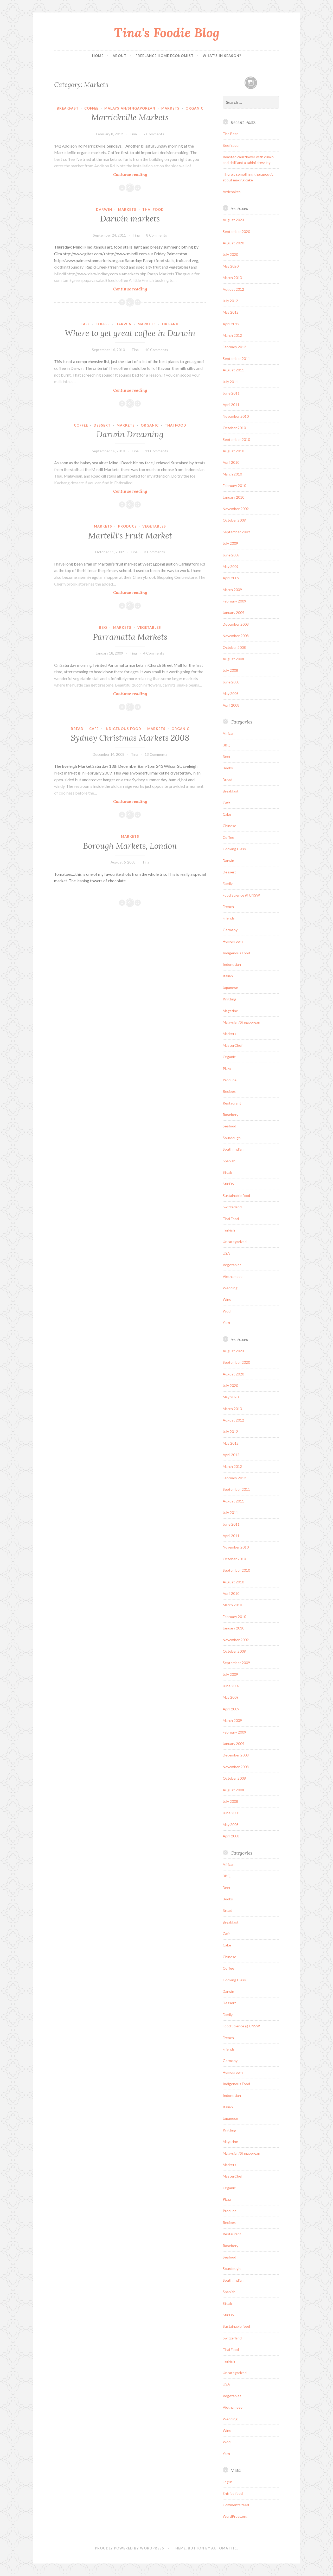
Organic (194, 108)
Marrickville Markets (130, 117)
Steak (227, 1172)
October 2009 (234, 520)
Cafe (85, 324)
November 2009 (236, 508)
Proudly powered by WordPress (129, 2548)
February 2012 (234, 347)
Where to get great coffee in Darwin (130, 333)
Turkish (229, 1230)
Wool (227, 1311)
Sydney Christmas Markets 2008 (130, 738)
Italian (228, 976)
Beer (226, 756)
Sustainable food (236, 1195)
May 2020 (231, 266)
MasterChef (232, 1045)
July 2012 (230, 301)
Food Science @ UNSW (241, 895)
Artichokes (232, 191)
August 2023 (233, 220)
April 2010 (231, 462)
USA (226, 1253)
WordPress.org (235, 2516)
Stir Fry (228, 1184)
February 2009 (234, 601)
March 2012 (232, 335)
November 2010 (236, 416)
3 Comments (154, 552)
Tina (133, 134)
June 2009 (231, 555)
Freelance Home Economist (165, 56)
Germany (230, 930)
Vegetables (154, 526)
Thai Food (153, 209)
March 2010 (232, 474)
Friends (229, 918)
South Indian (233, 1149)
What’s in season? (222, 56)
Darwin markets (130, 218)
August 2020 (233, 243)
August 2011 (233, 370)
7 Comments (153, 134)
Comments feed (236, 2505)
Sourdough (232, 1137)
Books (228, 768)
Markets (170, 108)
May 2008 (231, 693)
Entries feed (233, 2493)
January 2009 (233, 612)
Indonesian (232, 964)
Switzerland (232, 1207)
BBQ (103, 627)
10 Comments (156, 349)
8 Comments (156, 235)
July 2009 (230, 543)
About (119, 56)
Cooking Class (234, 849)
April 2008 (231, 705)
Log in (227, 2481)
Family (228, 883)
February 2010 (234, 485)
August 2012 (233, 289)
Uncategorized (235, 1241)
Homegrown (233, 941)
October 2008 (234, 647)
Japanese (230, 987)
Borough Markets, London (130, 846)
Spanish (229, 1161)
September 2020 (236, 231)
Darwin (104, 209)
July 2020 (230, 254)
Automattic (224, 2548)
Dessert (102, 425)
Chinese (229, 825)
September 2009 (236, 532)
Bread (77, 729)
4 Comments (153, 653)
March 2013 (232, 277)
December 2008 (236, 624)
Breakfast (68, 108)
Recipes (229, 1091)
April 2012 (231, 324)
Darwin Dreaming (130, 434)
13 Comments (156, 754)
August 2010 (233, 451)
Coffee (91, 108)
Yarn (226, 1322)
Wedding (230, 1288)
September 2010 (236, 439)
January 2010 (233, 497)
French (228, 906)
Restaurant (232, 1103)
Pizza (227, 1068)
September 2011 (236, 358)
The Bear (230, 133)
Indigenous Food (123, 729)
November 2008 (236, 635)
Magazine (230, 1010)
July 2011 (230, 381)
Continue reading (142, 174)
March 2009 (232, 589)
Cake (227, 814)
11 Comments (156, 451)
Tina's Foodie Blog (166, 32)
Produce (127, 526)
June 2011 (231, 393)
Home (98, 56)
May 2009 (231, 566)
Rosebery (230, 1114)
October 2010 (234, 428)
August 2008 (233, 659)
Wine (227, 1299)
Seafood (229, 1126)
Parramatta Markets (130, 637)
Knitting (229, 999)
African (228, 733)
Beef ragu (231, 145)
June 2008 (231, 682)
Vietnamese (232, 1276)
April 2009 (231, 578)
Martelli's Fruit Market (130, 535)
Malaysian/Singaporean (129, 108)
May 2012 (231, 312)
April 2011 (231, 404)
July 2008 (230, 670)
